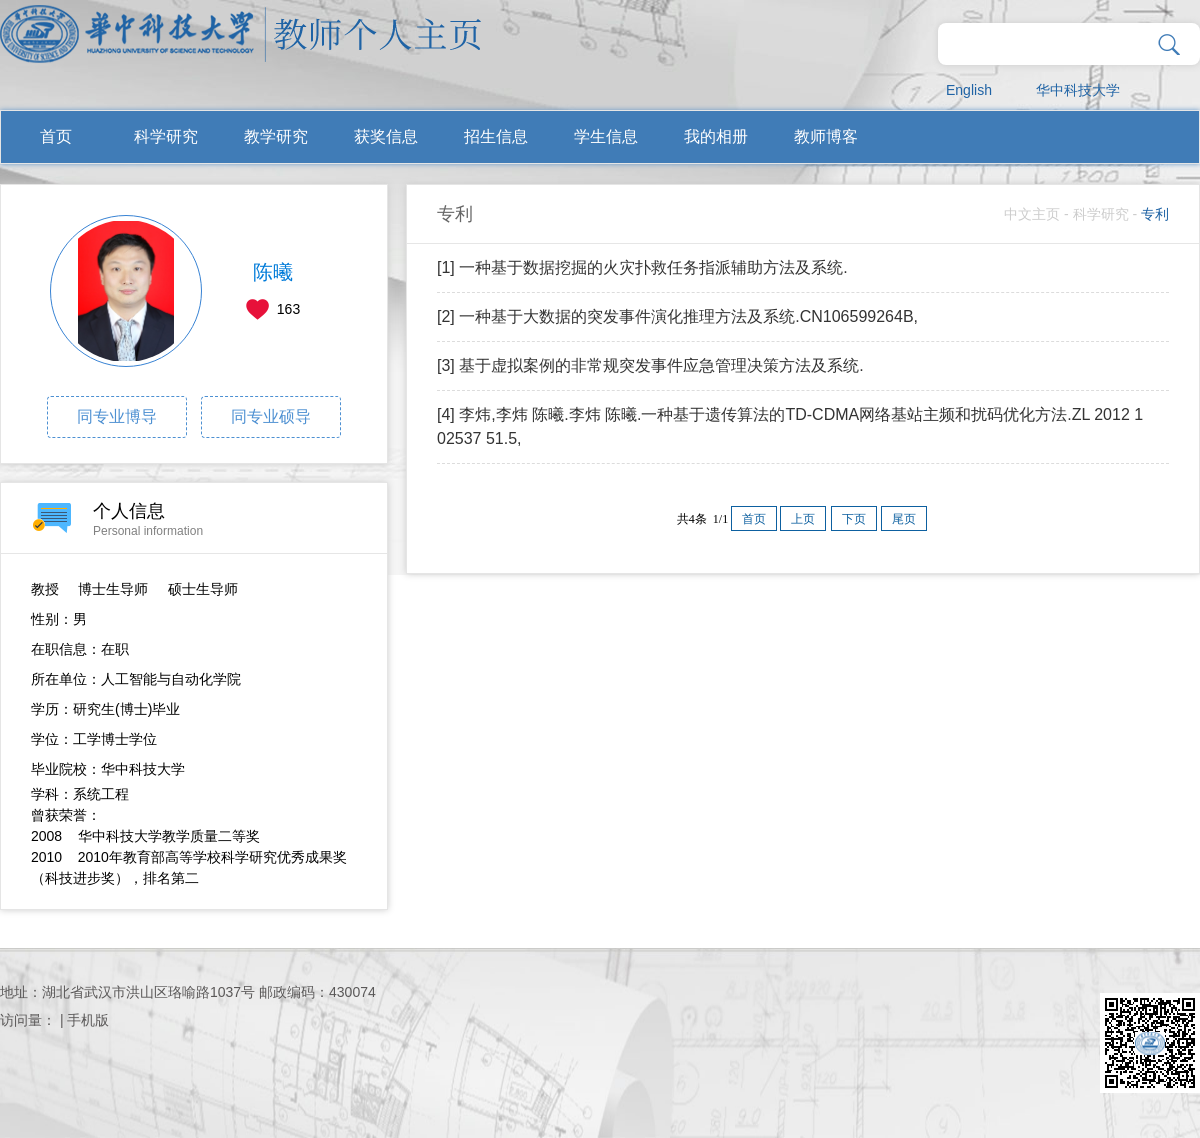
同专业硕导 (271, 416)
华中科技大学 (1078, 90)
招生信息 (496, 136)
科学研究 (166, 136)
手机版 (88, 1020)
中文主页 (1032, 214)
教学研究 (276, 136)
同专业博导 (117, 416)
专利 (1155, 214)
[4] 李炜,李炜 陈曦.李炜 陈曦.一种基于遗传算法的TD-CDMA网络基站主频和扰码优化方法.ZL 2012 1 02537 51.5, (790, 426)
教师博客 (826, 136)
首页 (56, 136)
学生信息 (606, 136)
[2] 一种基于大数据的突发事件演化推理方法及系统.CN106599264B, (677, 316)
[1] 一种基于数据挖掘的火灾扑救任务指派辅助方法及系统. (642, 267)
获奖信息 (386, 136)
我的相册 (716, 136)
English (969, 90)
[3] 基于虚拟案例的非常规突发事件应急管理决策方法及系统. (650, 365)
